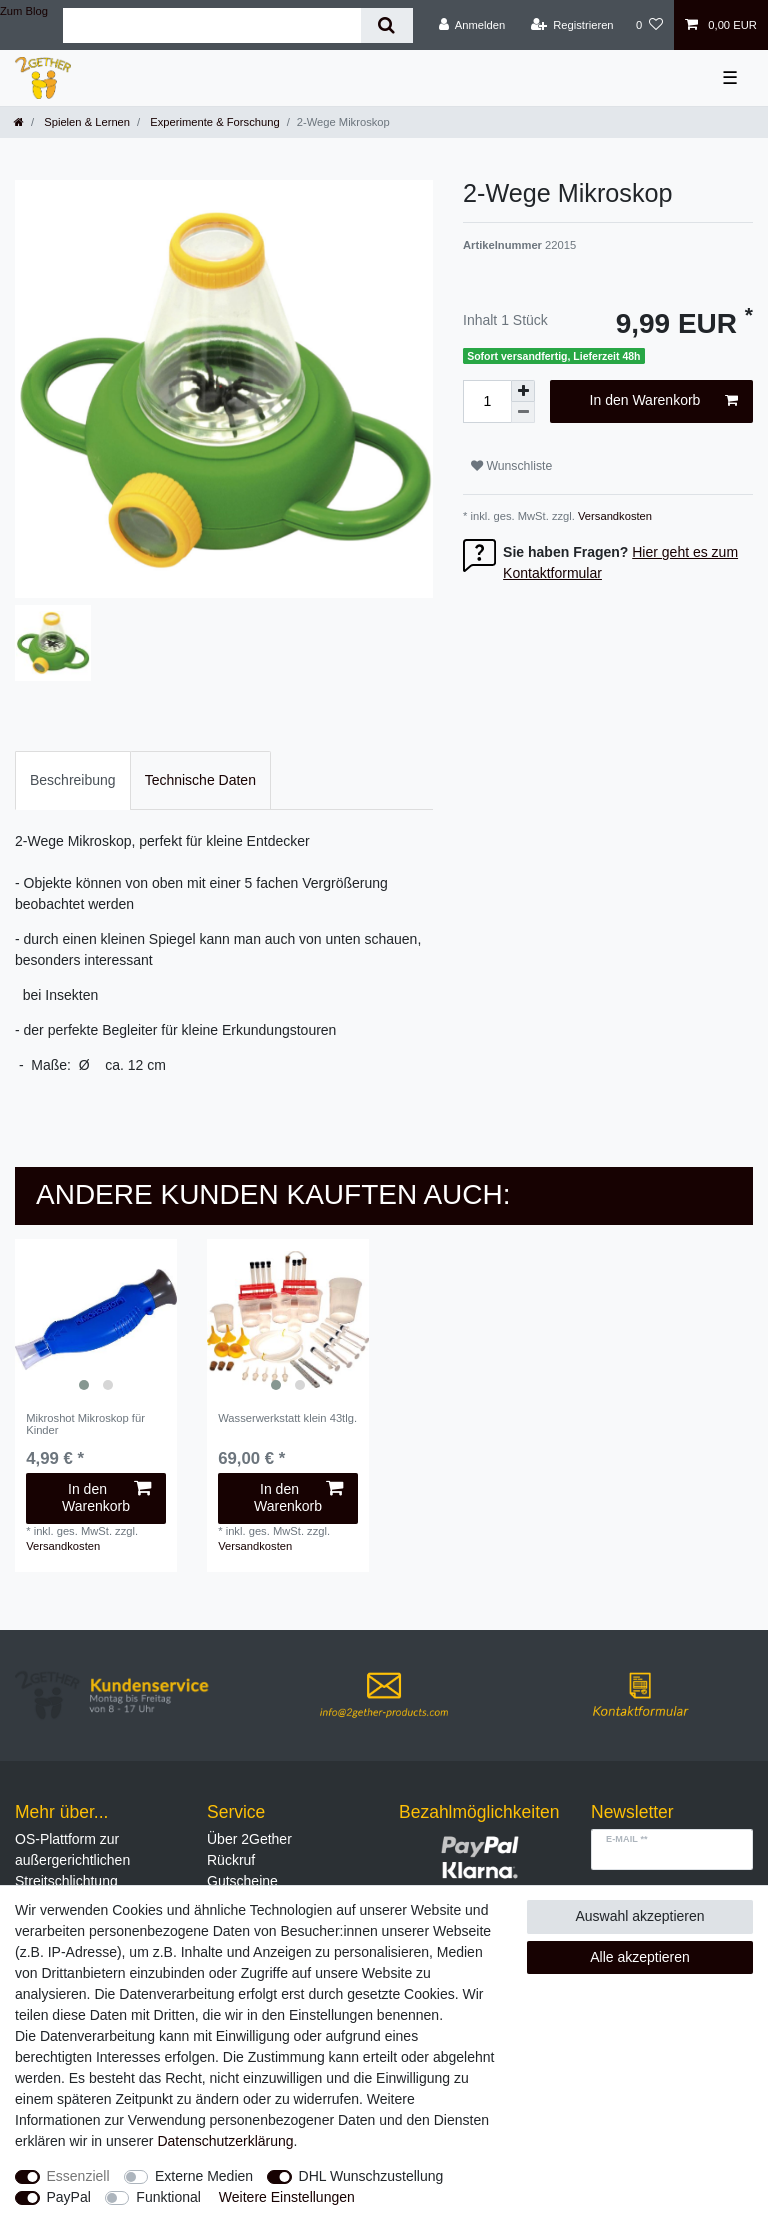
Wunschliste (511, 466)
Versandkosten (613, 516)
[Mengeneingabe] (487, 401)
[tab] (73, 780)
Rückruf (231, 1860)
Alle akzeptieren (640, 1957)
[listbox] (96, 1320)
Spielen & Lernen (85, 122)
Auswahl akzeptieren (639, 1916)
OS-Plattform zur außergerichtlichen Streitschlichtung (72, 1860)
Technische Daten (200, 780)
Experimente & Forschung (213, 122)
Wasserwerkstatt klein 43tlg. (287, 1418)
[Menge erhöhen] (523, 391)
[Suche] (386, 25)
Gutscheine (242, 1881)
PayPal (69, 2197)
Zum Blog (24, 11)
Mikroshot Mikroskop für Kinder (85, 1424)
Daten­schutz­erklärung (225, 2141)
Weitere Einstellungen (287, 2197)
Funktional (168, 2197)
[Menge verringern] (523, 412)
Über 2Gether (249, 1839)
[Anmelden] (472, 25)
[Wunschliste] (649, 25)
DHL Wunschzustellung (371, 2176)
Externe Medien (204, 2176)
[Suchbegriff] (212, 25)
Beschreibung (73, 780)
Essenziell (78, 2176)
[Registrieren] (571, 25)
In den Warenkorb (664, 401)
